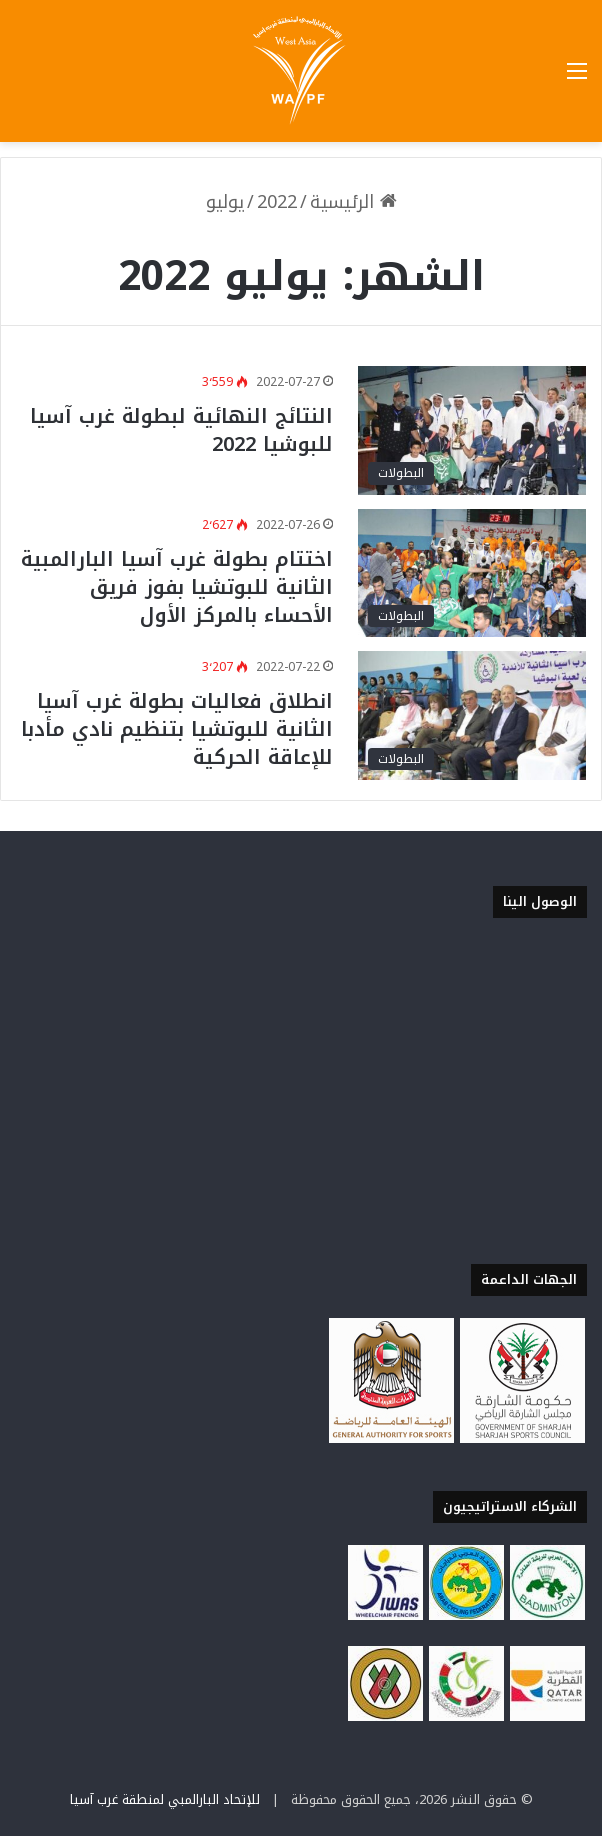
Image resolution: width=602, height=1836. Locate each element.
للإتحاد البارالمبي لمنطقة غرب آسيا (165, 1799)
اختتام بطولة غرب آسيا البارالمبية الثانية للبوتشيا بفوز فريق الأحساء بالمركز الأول (177, 587)
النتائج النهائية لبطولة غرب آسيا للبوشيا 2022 (181, 430)
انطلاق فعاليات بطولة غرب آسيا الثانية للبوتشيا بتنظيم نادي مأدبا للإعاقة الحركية (177, 729)
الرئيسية (353, 202)
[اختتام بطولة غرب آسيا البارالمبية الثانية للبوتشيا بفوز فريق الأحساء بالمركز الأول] (472, 573)
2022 (277, 202)
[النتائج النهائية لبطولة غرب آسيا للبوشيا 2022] (472, 430)
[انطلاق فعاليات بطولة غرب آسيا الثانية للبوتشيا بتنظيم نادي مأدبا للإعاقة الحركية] (472, 715)
